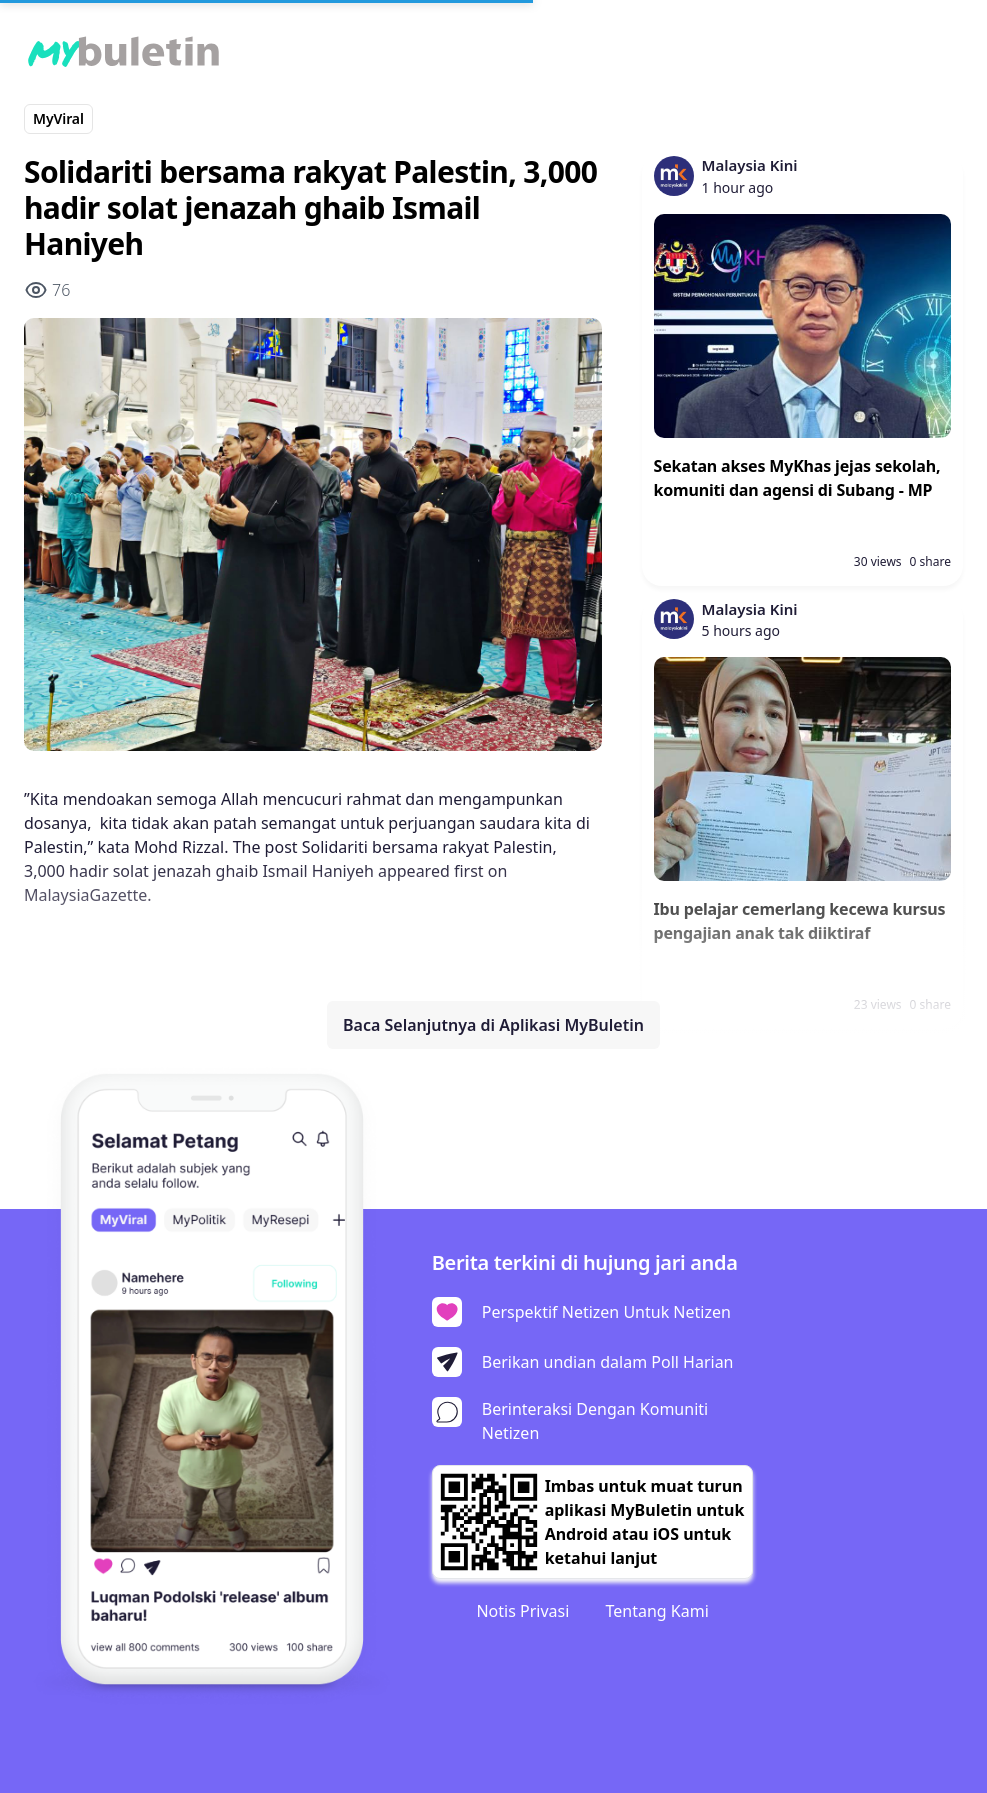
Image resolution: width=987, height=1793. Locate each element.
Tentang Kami (656, 1611)
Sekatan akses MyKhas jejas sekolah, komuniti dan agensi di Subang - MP (797, 478)
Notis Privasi (522, 1611)
